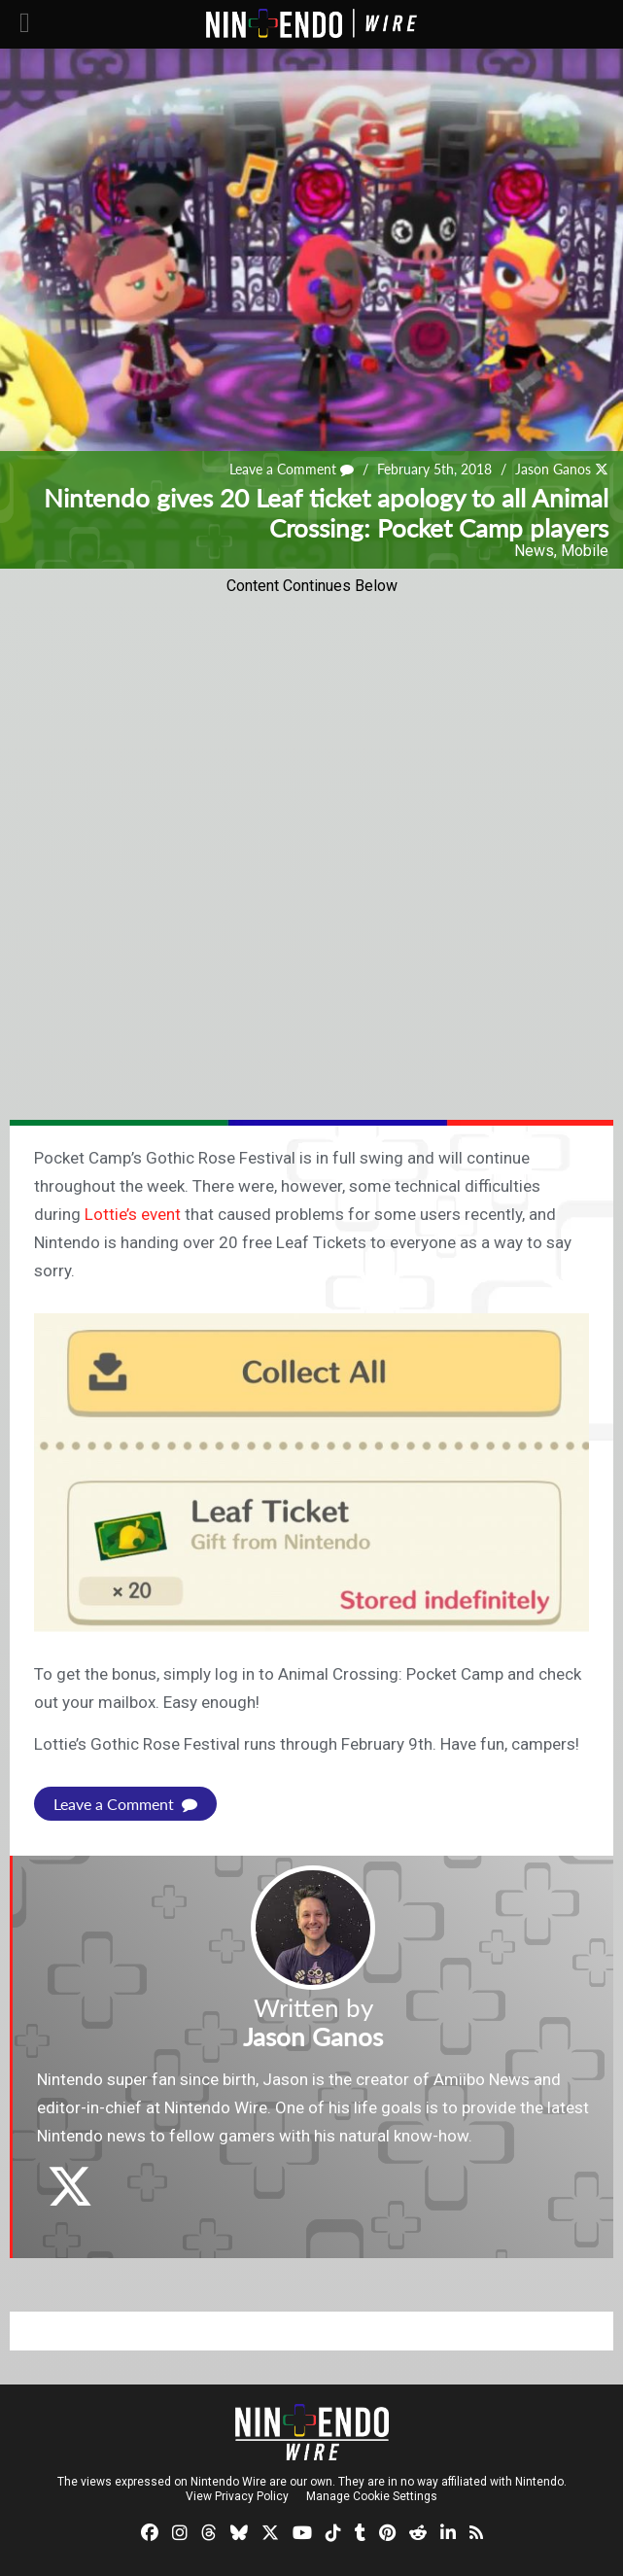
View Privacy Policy (237, 2496)
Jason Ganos (553, 470)
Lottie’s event (133, 1214)
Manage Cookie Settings (371, 2496)
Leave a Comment (291, 470)
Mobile (584, 550)
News (534, 550)
